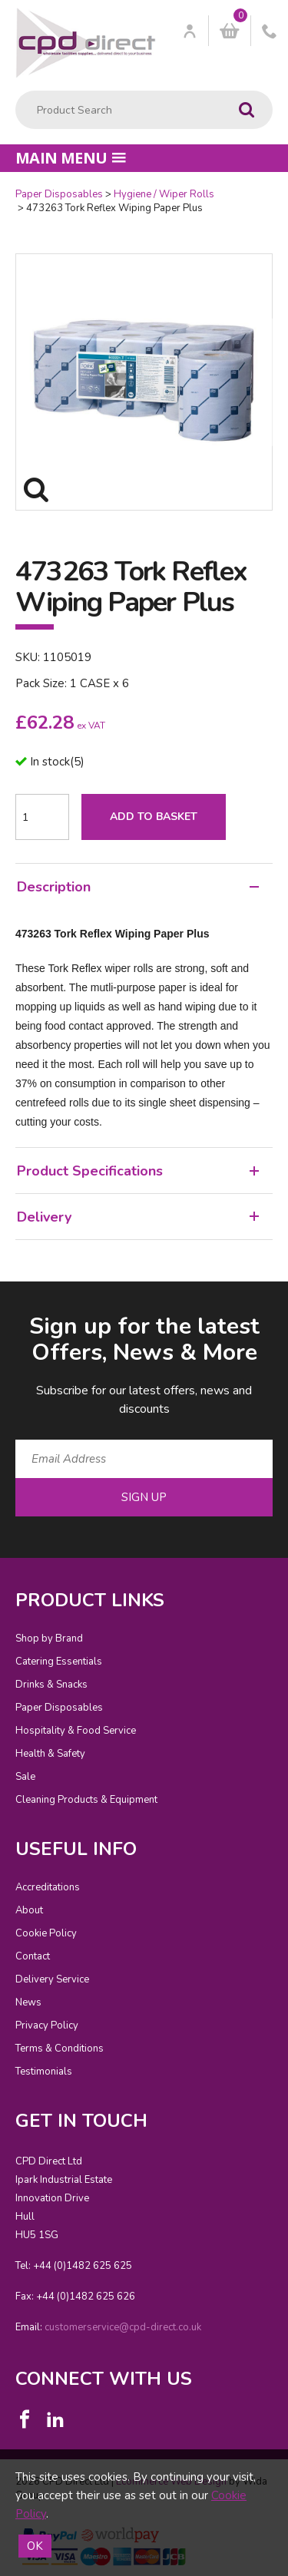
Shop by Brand (49, 1638)
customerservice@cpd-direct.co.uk (123, 2327)
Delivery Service (52, 1979)
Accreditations (47, 1887)
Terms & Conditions (59, 2048)
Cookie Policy (46, 1933)
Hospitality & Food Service (75, 1731)
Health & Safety (50, 1754)
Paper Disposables (59, 194)
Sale (25, 1777)
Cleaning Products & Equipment (86, 1800)
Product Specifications (138, 1171)
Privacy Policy (46, 2025)
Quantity (0, 187)
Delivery (138, 1217)
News (28, 2002)
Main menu (70, 157)
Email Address (0, 1298)
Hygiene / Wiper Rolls (164, 194)
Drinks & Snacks (51, 1684)
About (29, 1910)
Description (138, 887)
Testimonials (43, 2071)
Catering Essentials (58, 1661)
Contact (32, 1956)
